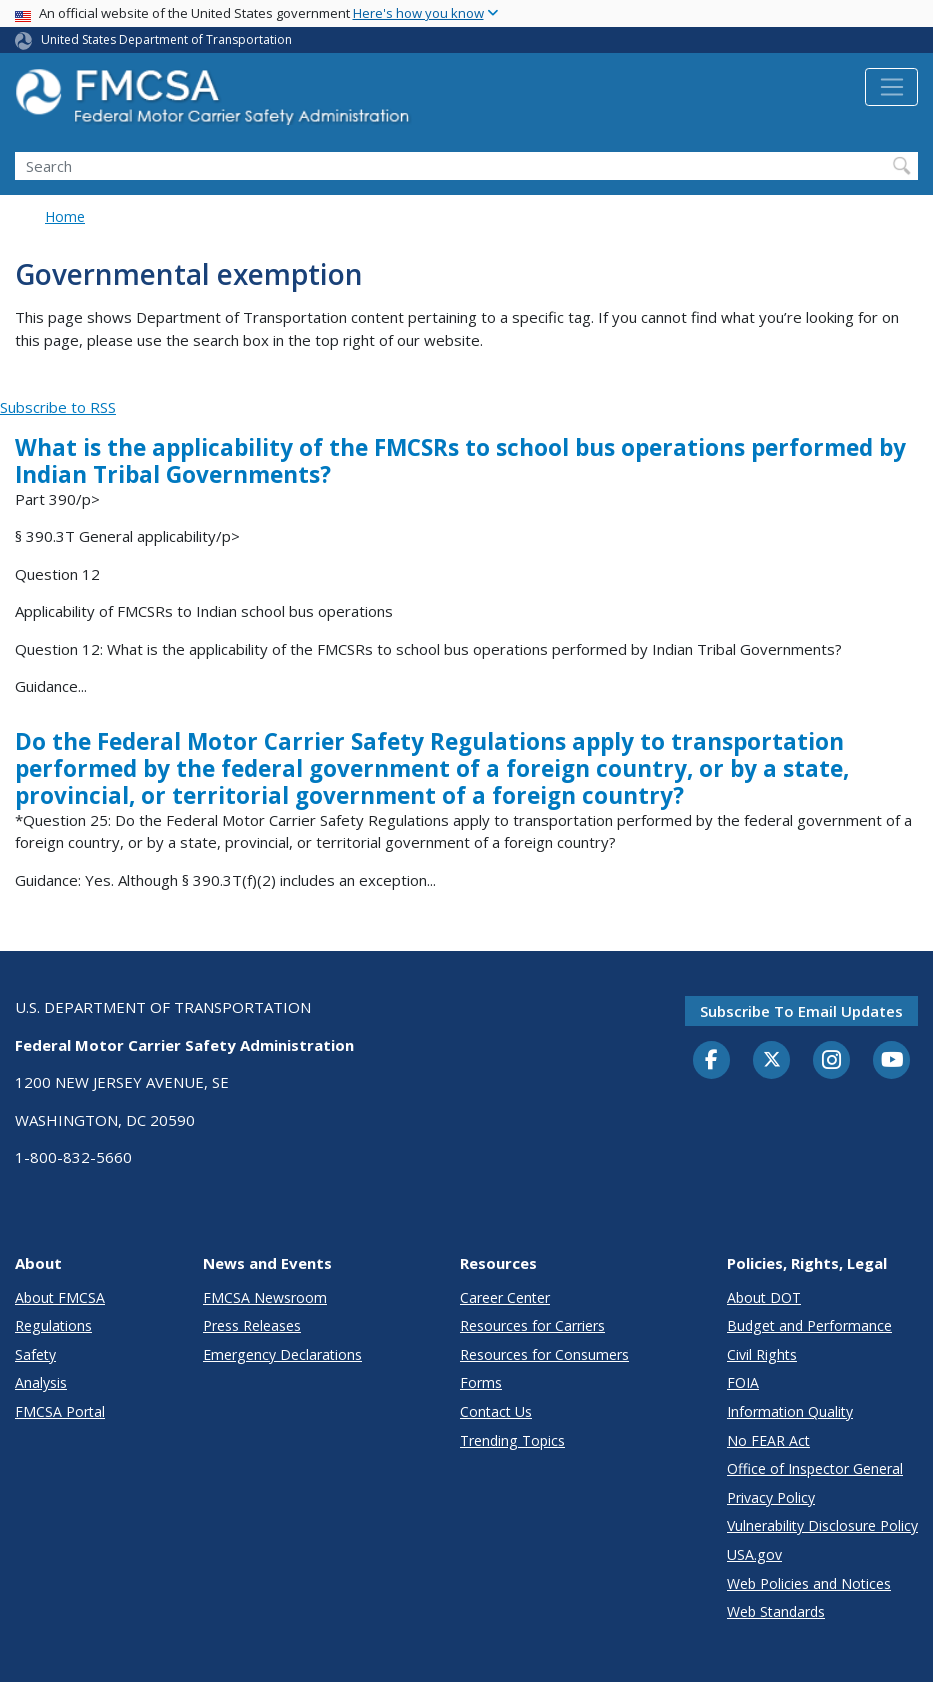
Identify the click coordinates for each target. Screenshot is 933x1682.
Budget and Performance (809, 1325)
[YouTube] (892, 1061)
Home (65, 216)
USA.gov (754, 1554)
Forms (481, 1382)
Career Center (505, 1297)
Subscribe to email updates (801, 1011)
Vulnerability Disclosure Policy (822, 1525)
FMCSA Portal (60, 1411)
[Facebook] (712, 1061)
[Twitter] (772, 1060)
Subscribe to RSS (58, 407)
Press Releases (252, 1325)
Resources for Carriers (532, 1325)
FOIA (743, 1382)
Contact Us (496, 1411)
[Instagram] (832, 1062)
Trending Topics (512, 1440)
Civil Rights (762, 1354)
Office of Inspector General (815, 1468)
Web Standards (776, 1611)
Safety (35, 1354)
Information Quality (790, 1411)
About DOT (764, 1297)
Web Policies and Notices (809, 1583)
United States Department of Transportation (166, 39)
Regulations (53, 1325)
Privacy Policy (771, 1497)
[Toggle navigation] (891, 87)
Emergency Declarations (282, 1354)
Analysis (41, 1382)
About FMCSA (60, 1297)
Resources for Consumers (544, 1354)
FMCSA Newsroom (265, 1297)
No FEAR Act (768, 1440)
